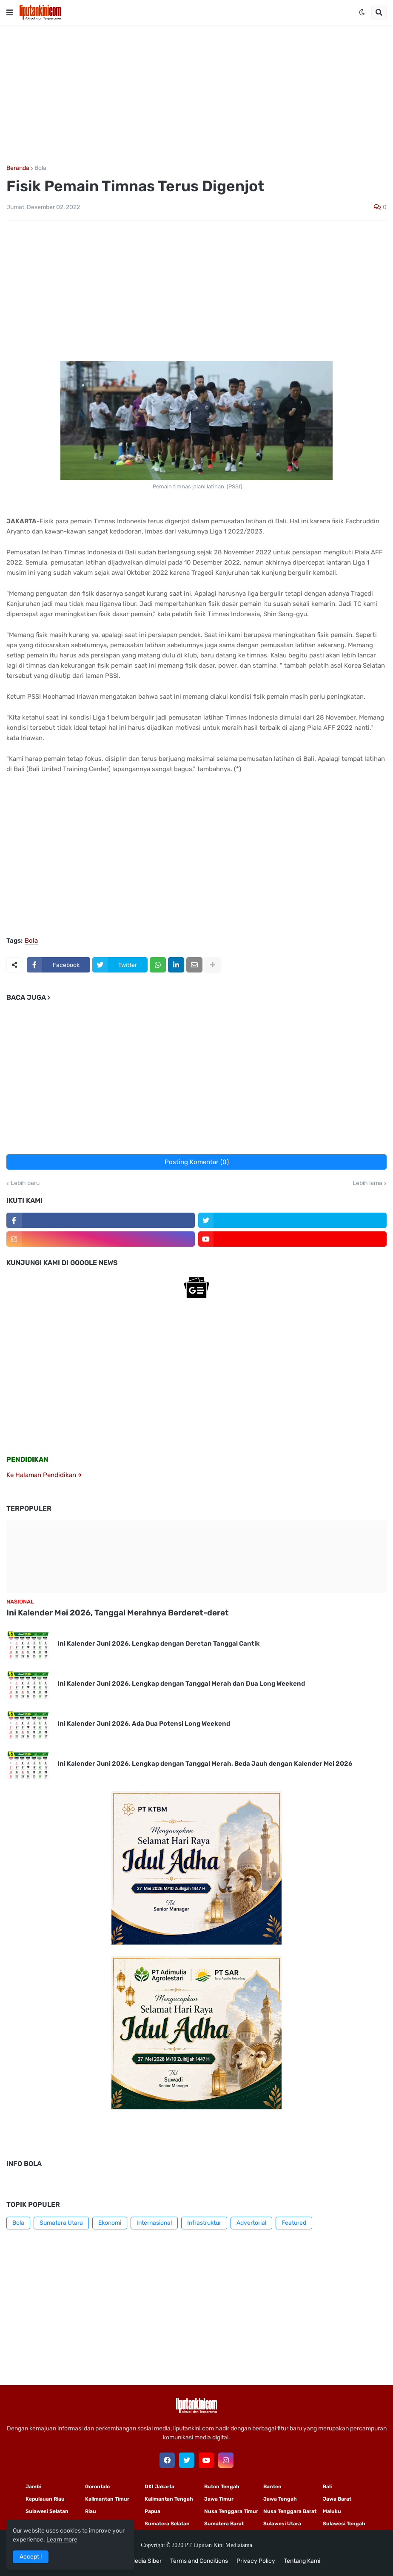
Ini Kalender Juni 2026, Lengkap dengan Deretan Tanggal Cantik (158, 1643)
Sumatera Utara (61, 2222)
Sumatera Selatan (167, 2524)
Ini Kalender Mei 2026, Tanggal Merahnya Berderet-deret (117, 1613)
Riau (90, 2511)
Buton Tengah (221, 2487)
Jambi (33, 2487)
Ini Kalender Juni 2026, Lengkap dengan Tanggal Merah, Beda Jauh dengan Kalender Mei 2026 (205, 1763)
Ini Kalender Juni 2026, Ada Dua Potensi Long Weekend (143, 1723)
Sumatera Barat (224, 2524)
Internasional (154, 2222)
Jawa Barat (337, 2499)
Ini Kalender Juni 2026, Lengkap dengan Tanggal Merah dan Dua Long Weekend (181, 1683)
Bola (40, 168)
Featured (294, 2222)
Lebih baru (25, 1183)
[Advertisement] (196, 95)
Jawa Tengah (280, 2499)
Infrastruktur (204, 2222)
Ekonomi (109, 2222)
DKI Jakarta (159, 2487)
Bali (327, 2487)
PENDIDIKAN (27, 1459)
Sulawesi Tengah (344, 2524)
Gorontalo (97, 2487)
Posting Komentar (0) (197, 1162)
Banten (272, 2487)
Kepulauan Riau (45, 2499)
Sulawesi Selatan (47, 2511)
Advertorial (251, 2222)
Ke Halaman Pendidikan (44, 1475)
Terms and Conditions (199, 2561)
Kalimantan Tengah (169, 2499)
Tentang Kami (302, 2561)
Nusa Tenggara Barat (289, 2511)
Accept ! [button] (31, 2556)
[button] (10, 12)
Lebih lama (367, 1183)
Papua (152, 2511)
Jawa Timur (219, 2499)
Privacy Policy (255, 2561)
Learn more (61, 2539)
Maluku (332, 2511)
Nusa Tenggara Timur (231, 2511)
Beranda (17, 168)
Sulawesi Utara (282, 2524)
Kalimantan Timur (107, 2499)
